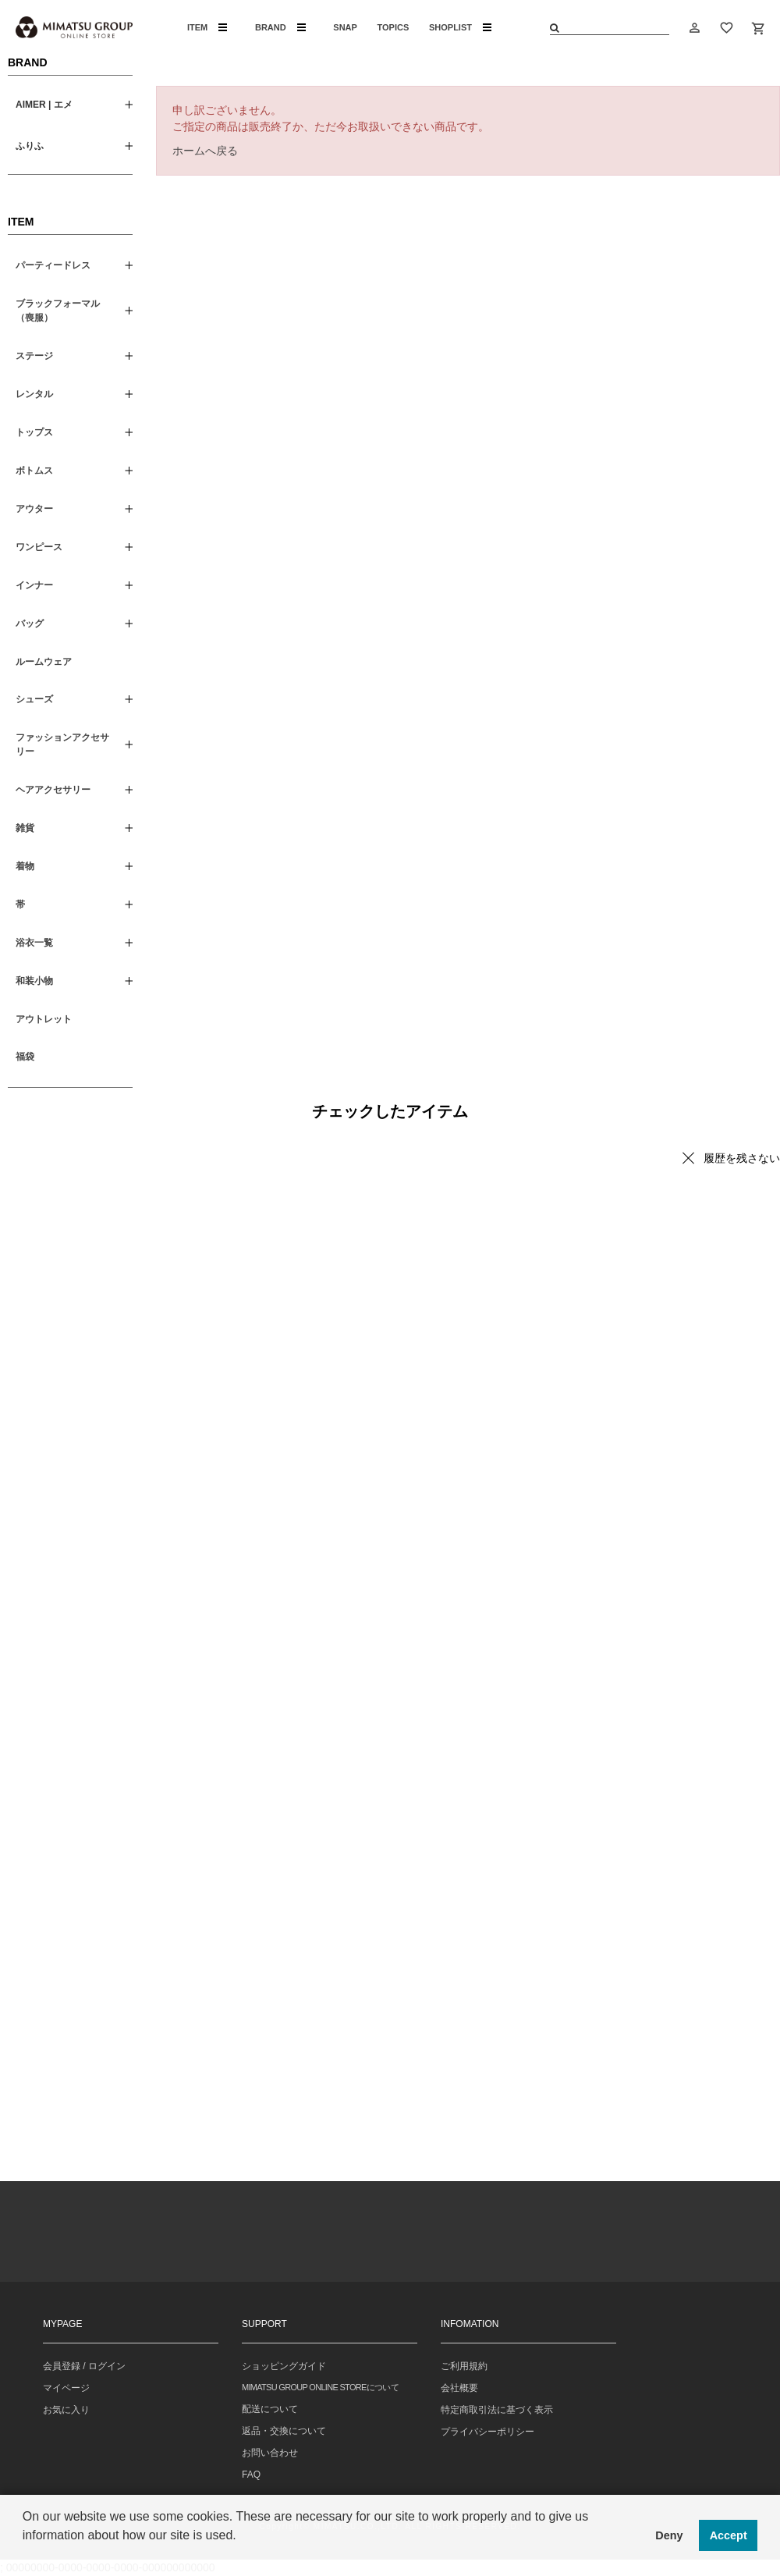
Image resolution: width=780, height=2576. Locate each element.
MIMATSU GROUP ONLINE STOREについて (320, 2387)
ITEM (207, 27)
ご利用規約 (464, 2366)
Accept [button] (728, 2535)
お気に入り (66, 2409)
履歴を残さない (742, 1158)
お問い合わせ (270, 2452)
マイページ (66, 2387)
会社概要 (459, 2387)
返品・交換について (284, 2430)
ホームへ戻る (205, 150)
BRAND (280, 27)
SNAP (345, 27)
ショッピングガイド (284, 2366)
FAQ (251, 2474)
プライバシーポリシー (487, 2431)
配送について (270, 2409)
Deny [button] (668, 2535)
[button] (25, 2555)
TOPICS (394, 27)
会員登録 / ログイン (84, 2366)
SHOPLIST (460, 27)
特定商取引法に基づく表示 (497, 2409)
